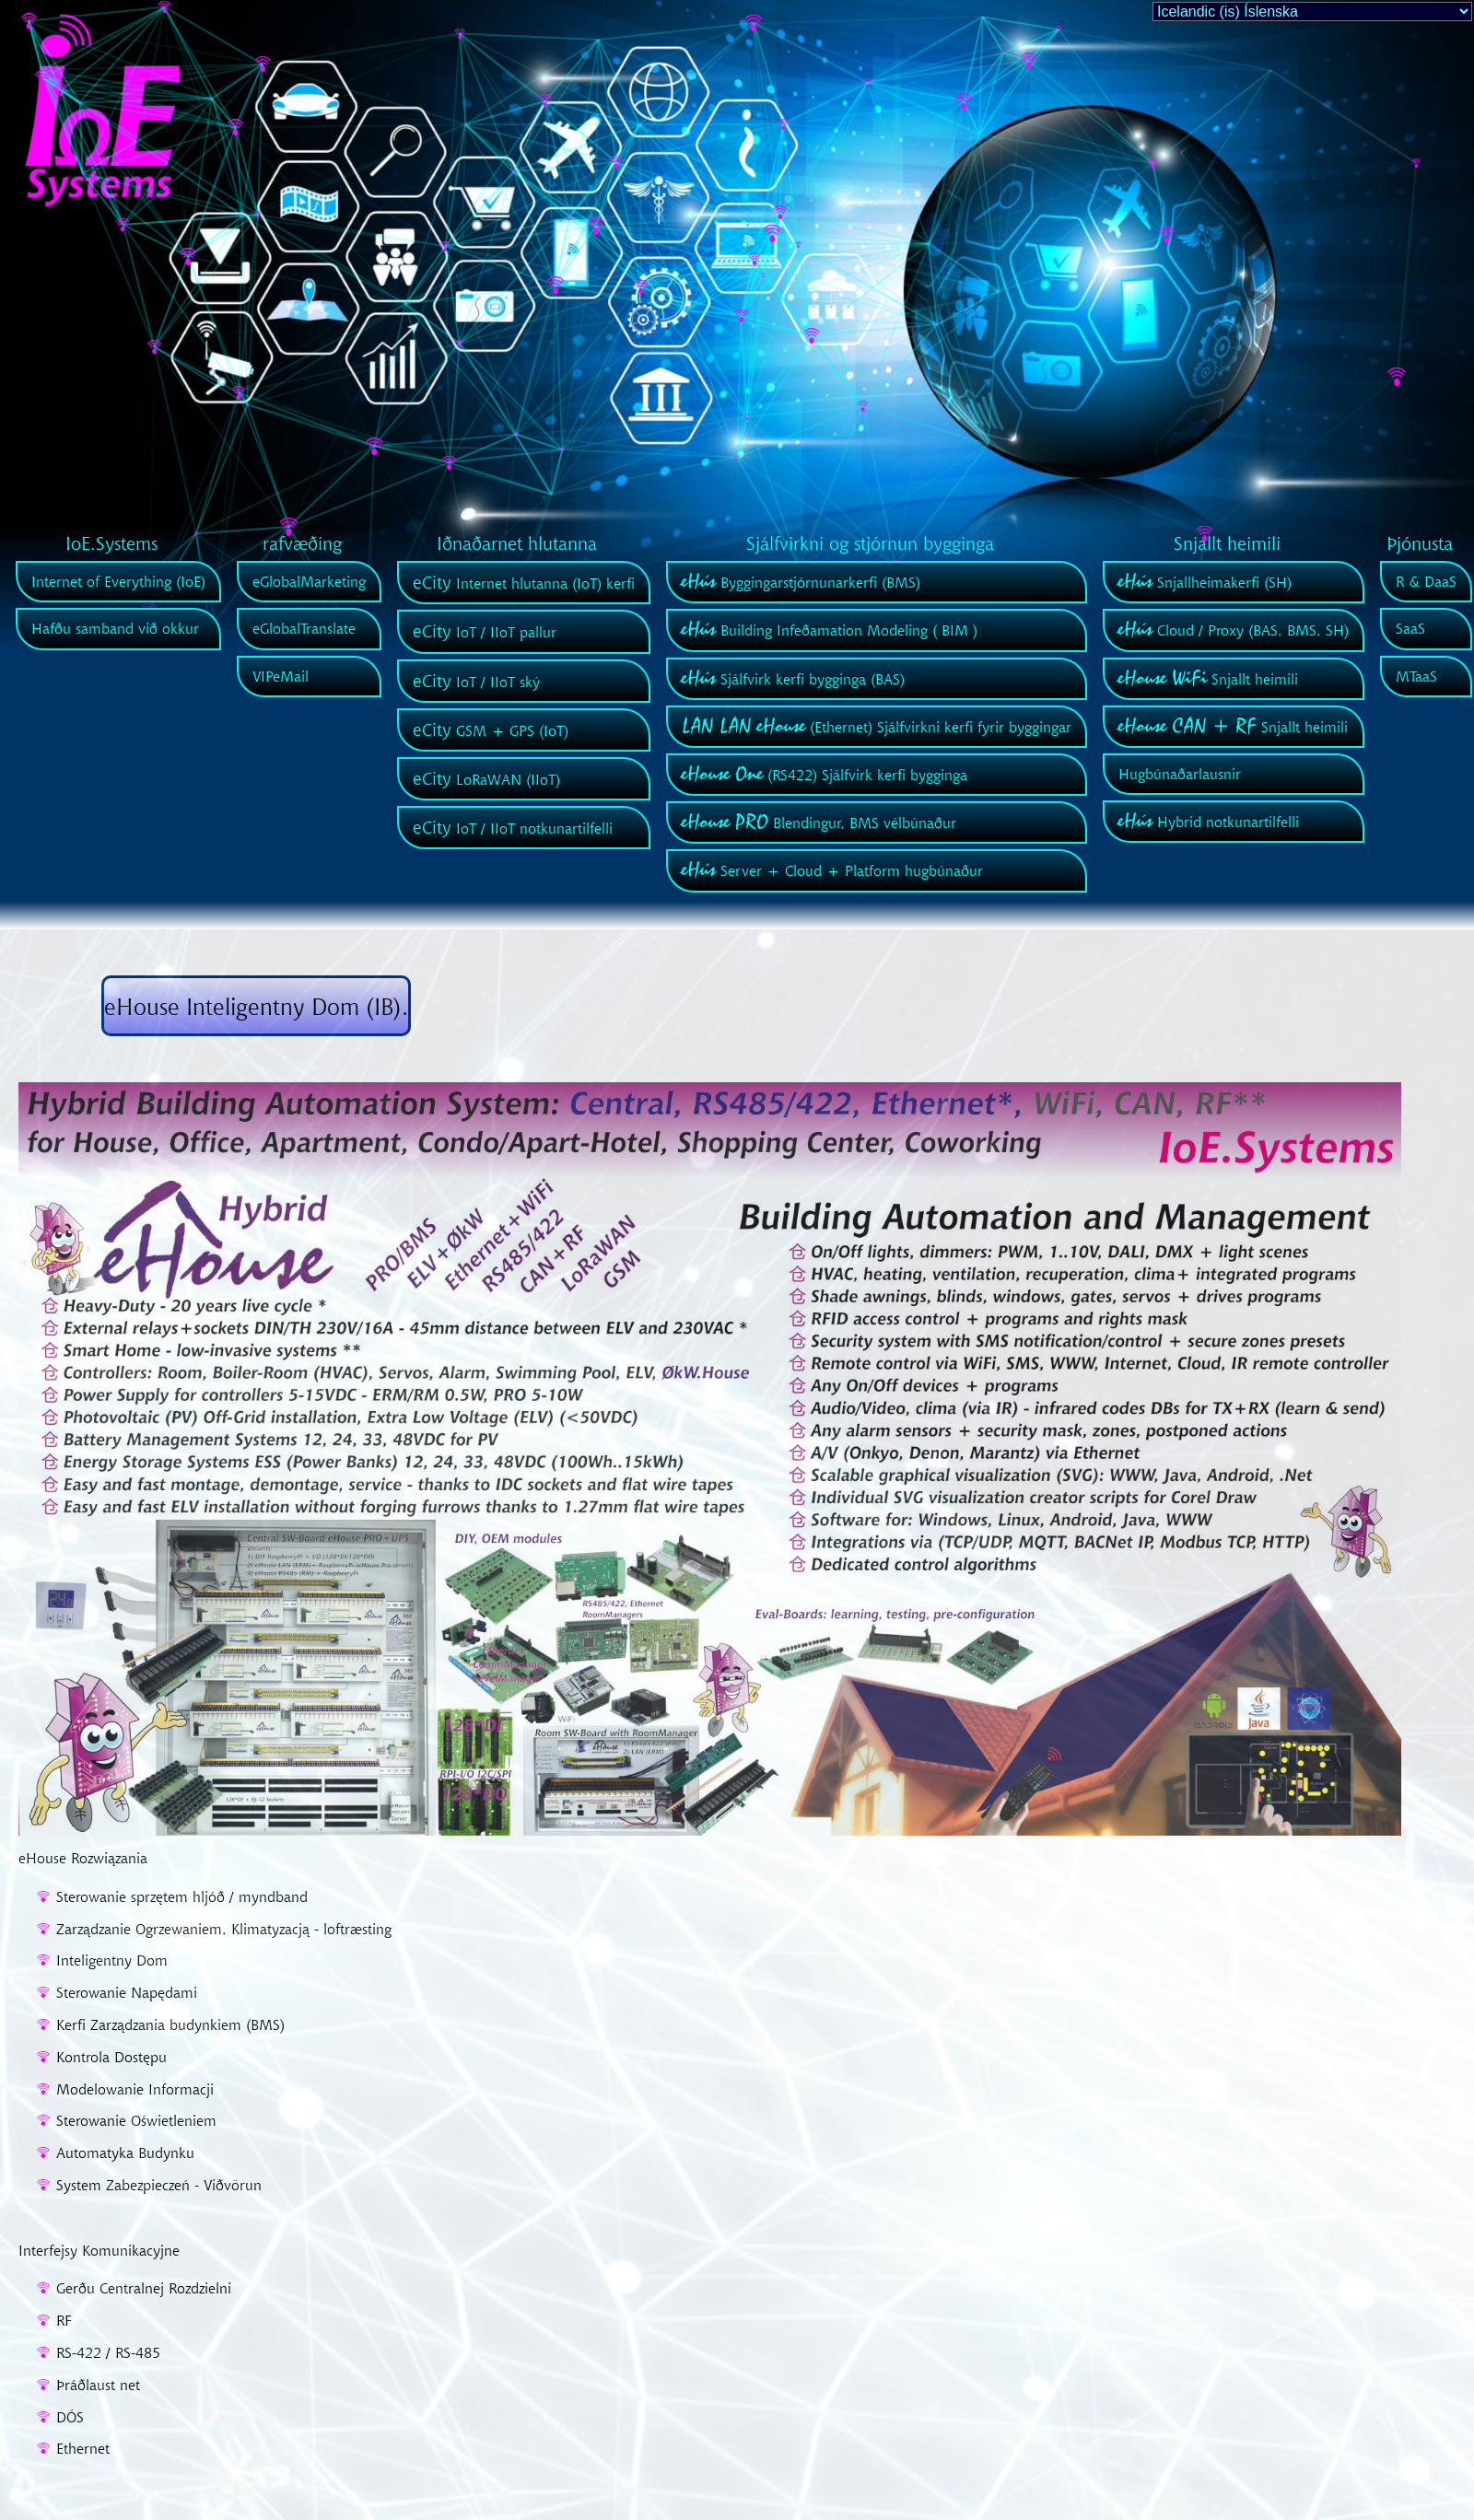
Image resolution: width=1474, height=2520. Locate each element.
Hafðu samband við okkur (115, 628)
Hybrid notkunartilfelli (1208, 821)
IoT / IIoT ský (476, 681)
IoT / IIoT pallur (484, 632)
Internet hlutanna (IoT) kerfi (524, 583)
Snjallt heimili (1208, 679)
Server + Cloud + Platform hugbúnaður (832, 870)
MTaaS (1416, 676)
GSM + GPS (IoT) (490, 730)
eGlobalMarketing (309, 581)
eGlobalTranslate (304, 628)
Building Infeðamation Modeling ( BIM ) (829, 630)
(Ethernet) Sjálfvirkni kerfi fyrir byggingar (876, 727)
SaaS (1410, 628)
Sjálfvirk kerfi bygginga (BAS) (793, 679)
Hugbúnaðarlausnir (1179, 773)
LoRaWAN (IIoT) (486, 779)
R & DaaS (1426, 581)
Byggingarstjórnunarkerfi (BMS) (801, 582)
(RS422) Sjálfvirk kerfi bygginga (824, 774)
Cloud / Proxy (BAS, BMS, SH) (1233, 630)
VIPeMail (280, 676)
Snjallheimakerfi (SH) (1205, 582)
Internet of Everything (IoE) (118, 581)
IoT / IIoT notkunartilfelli (513, 828)
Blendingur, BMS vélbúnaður (819, 822)
